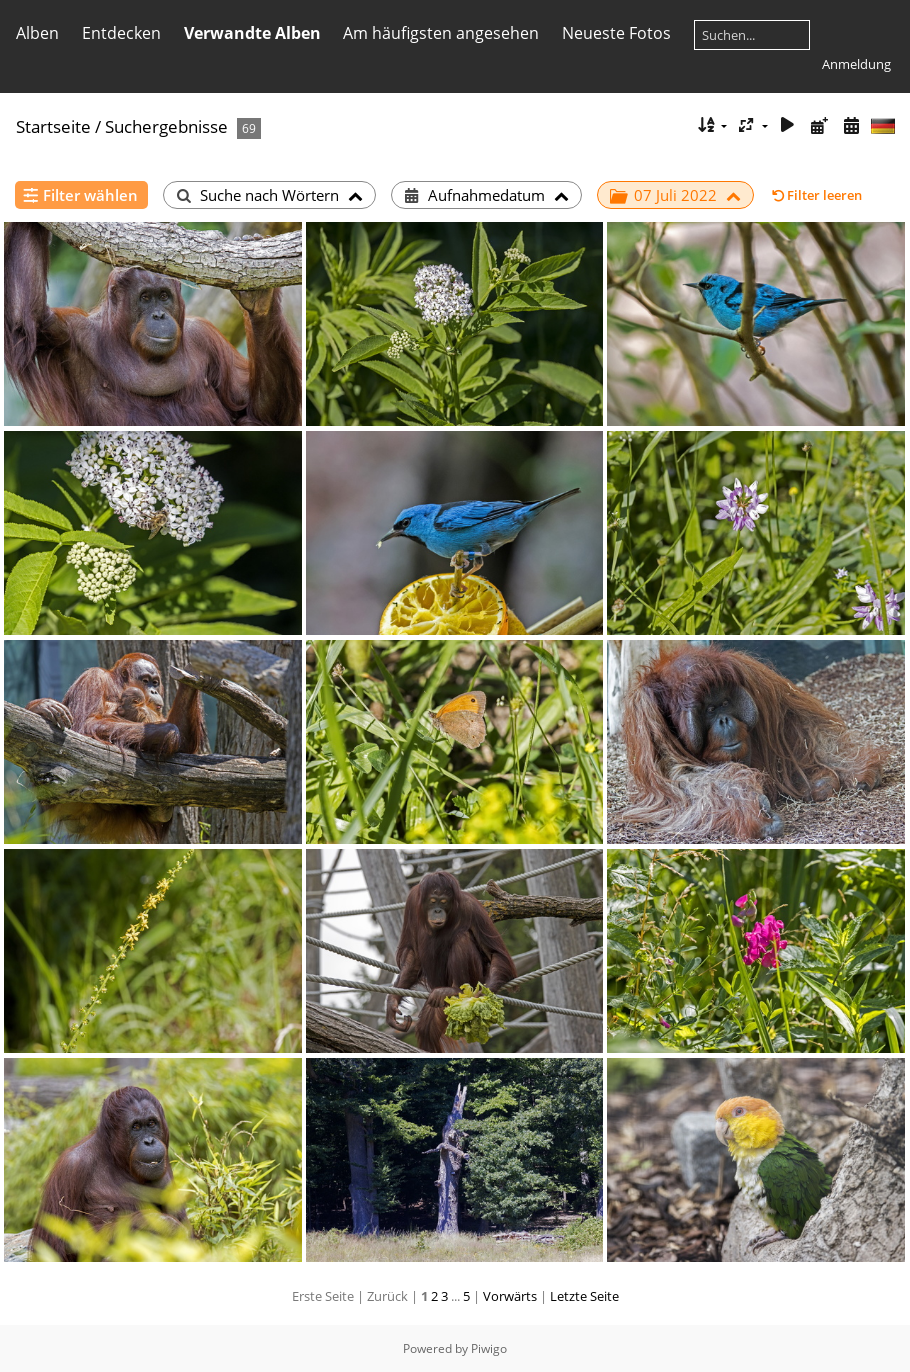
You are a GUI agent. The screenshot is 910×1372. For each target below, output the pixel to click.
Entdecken (121, 33)
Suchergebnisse (166, 126)
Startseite (53, 126)
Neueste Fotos (616, 33)
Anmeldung (856, 64)
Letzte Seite (584, 1296)
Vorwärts (510, 1296)
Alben (37, 33)
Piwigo (489, 1348)
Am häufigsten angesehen (441, 33)
